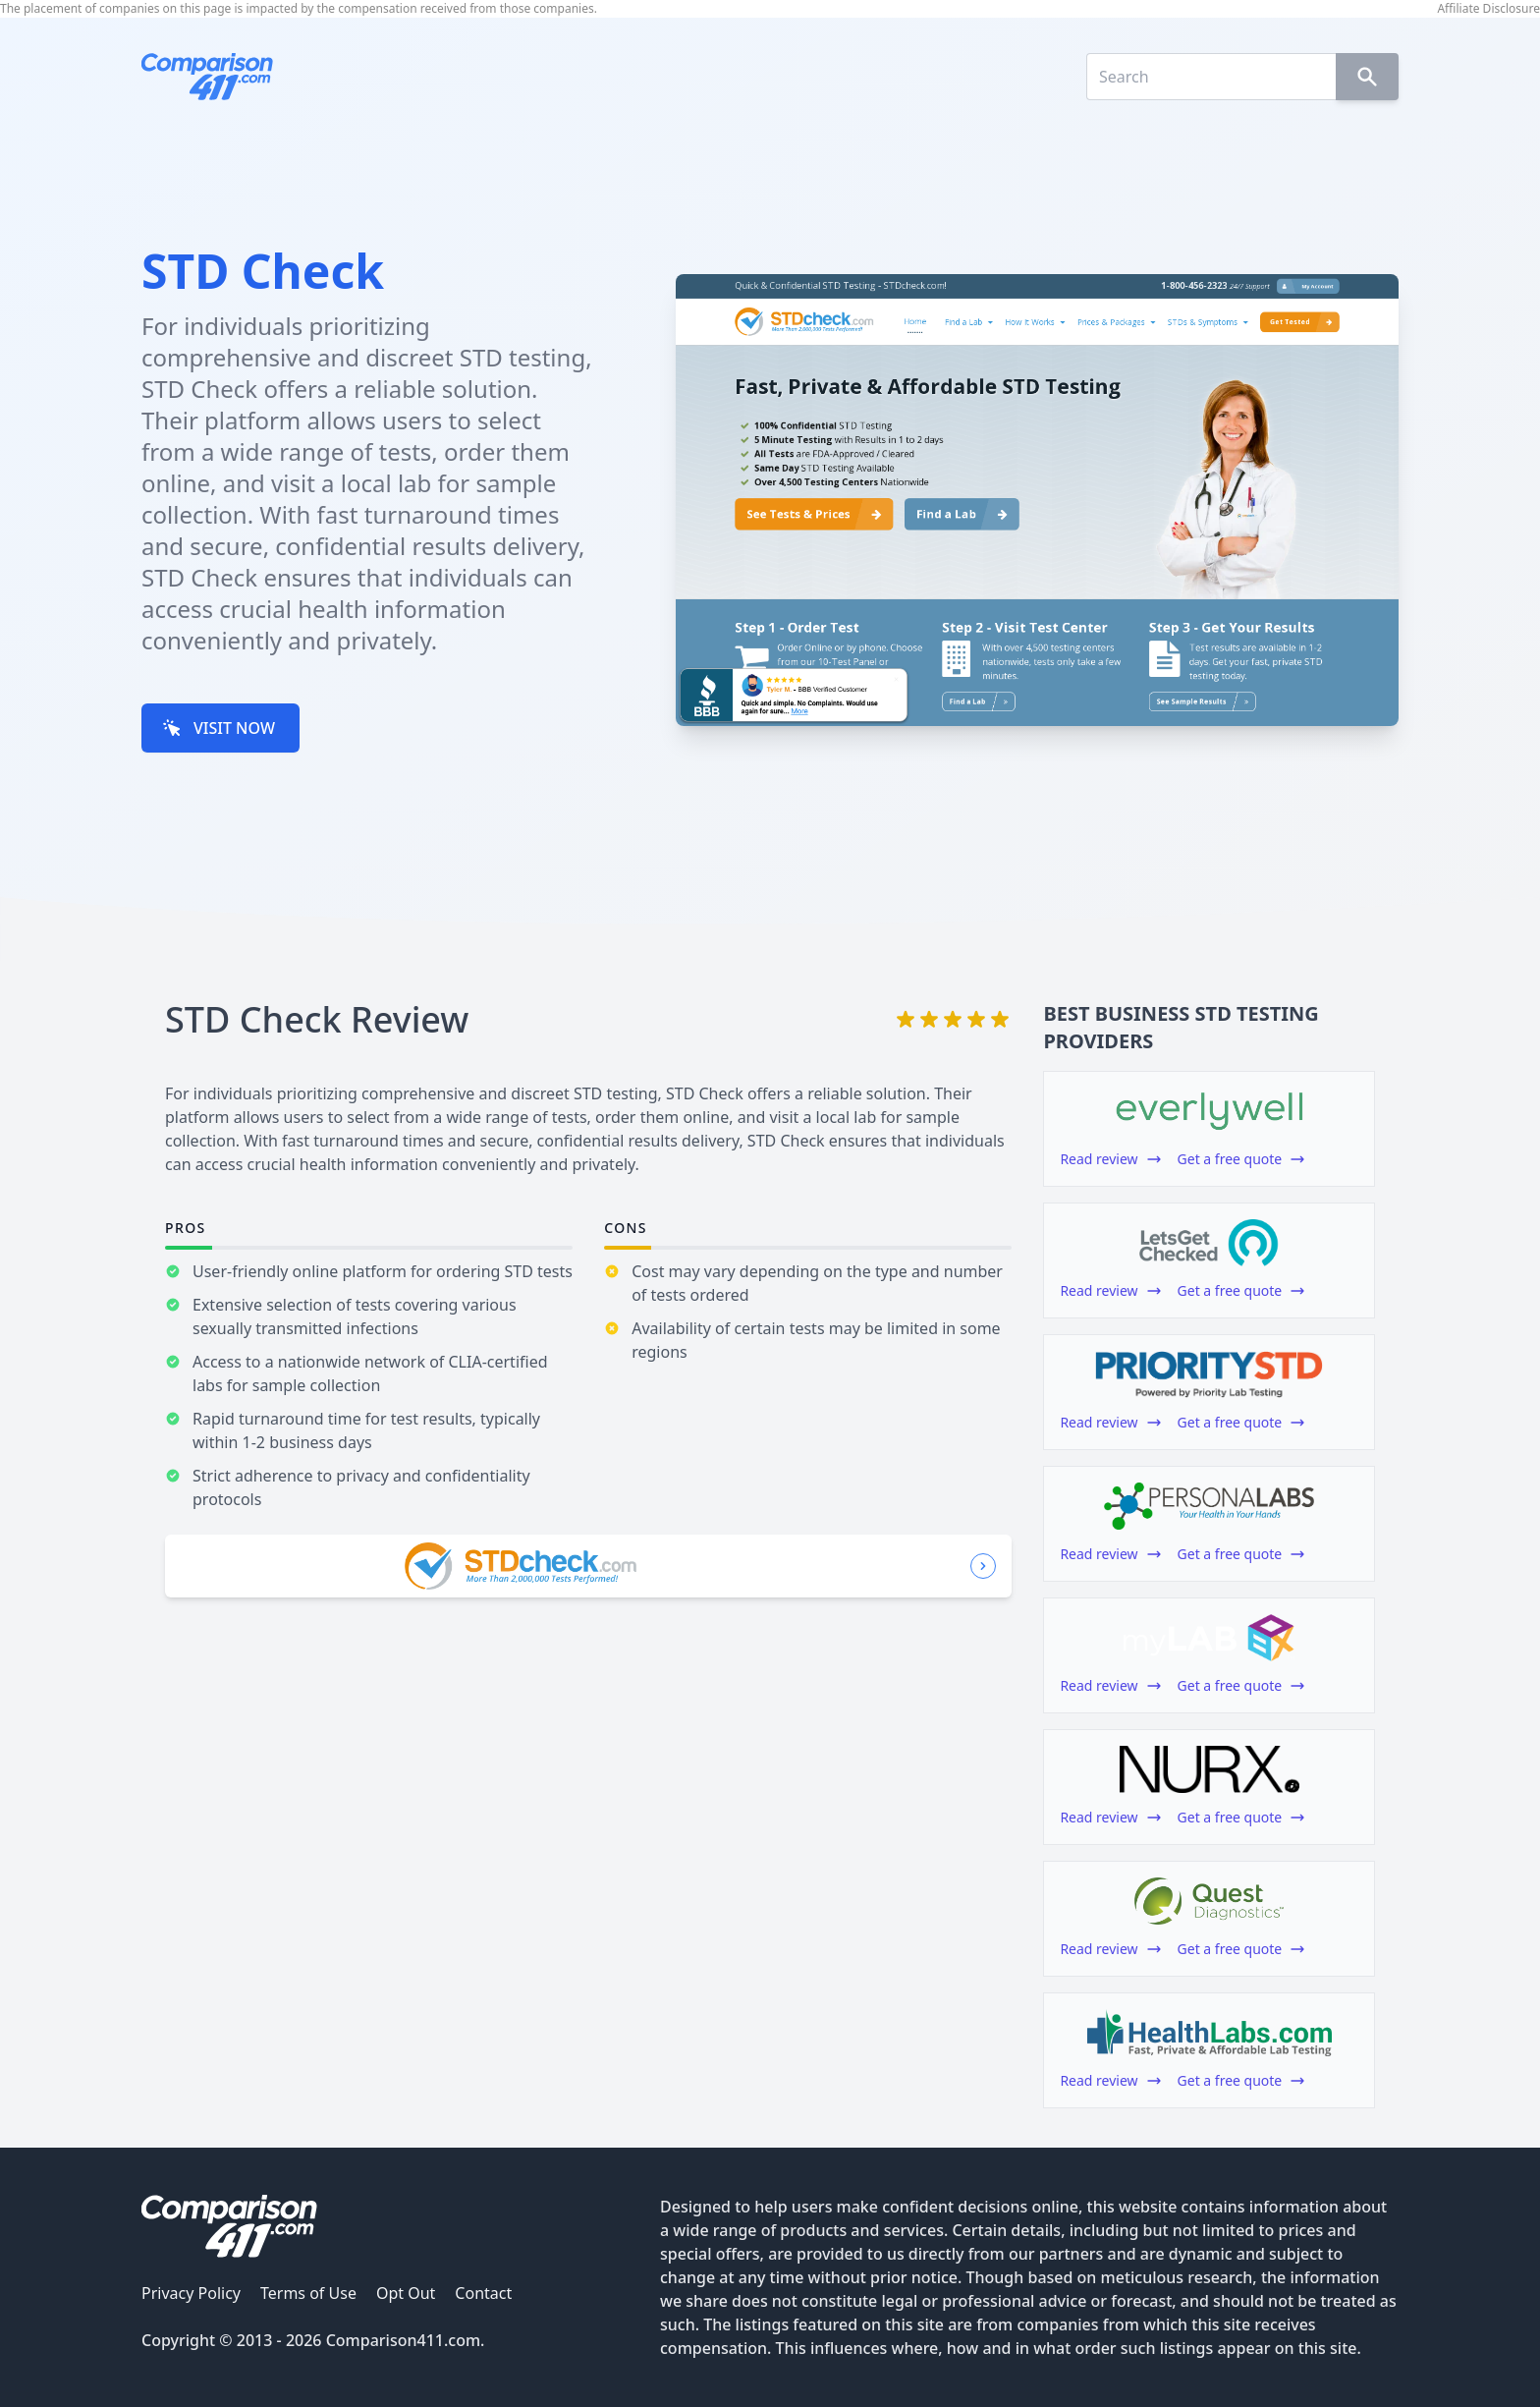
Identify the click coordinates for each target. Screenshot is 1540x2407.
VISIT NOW (218, 728)
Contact (483, 2293)
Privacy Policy (191, 2293)
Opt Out (405, 2293)
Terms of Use (308, 2293)
